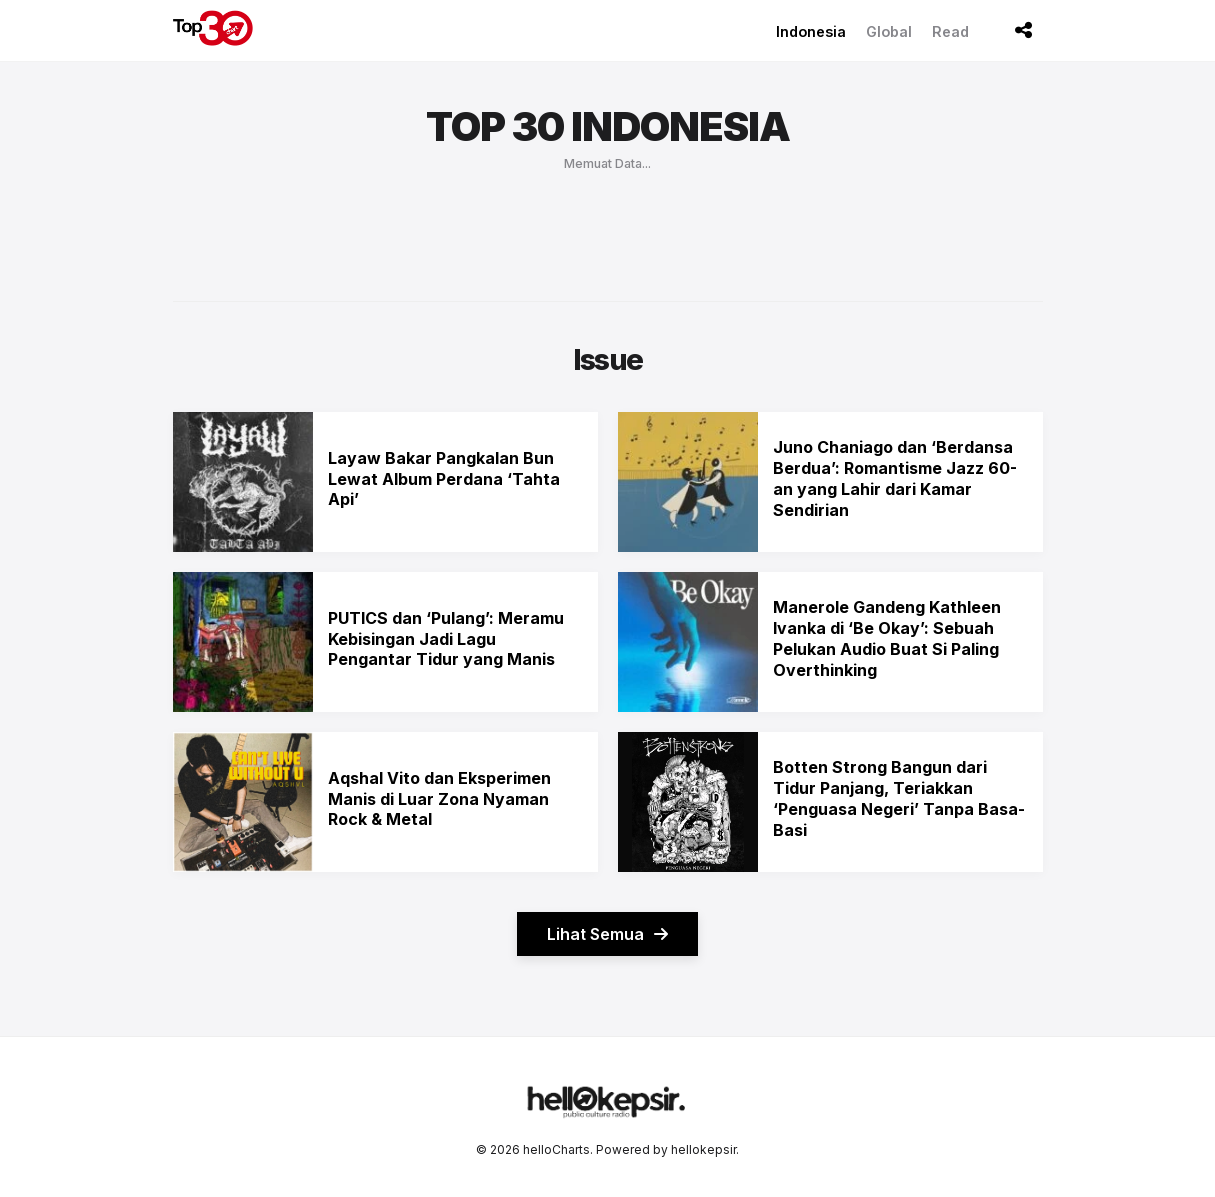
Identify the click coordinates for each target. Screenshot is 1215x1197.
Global (889, 31)
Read (950, 31)
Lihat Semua (607, 934)
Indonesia (811, 31)
